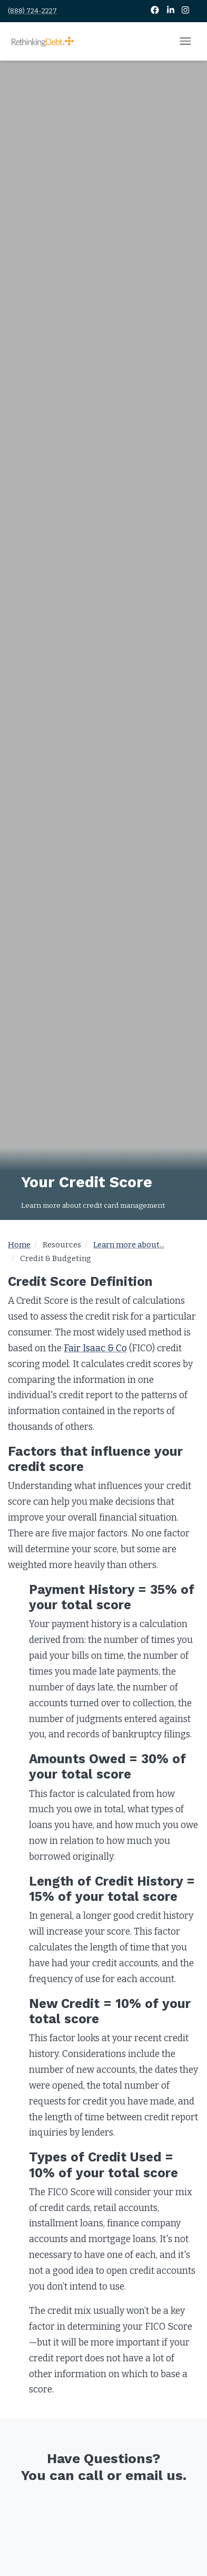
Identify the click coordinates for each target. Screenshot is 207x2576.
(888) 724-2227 (32, 11)
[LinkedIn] (171, 11)
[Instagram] (185, 11)
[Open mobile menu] (185, 42)
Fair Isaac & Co (95, 1348)
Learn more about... (128, 1244)
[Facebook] (155, 11)
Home (19, 1244)
